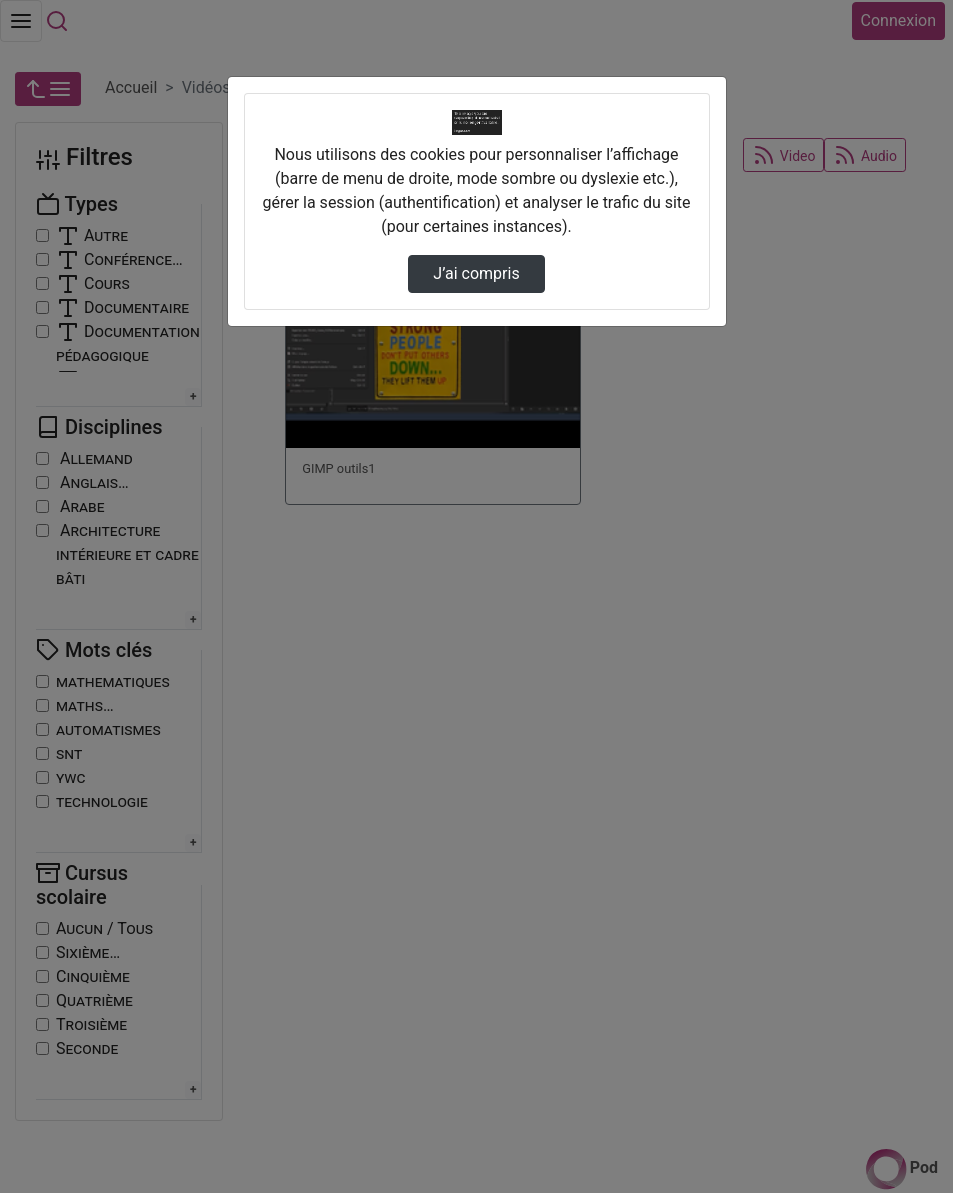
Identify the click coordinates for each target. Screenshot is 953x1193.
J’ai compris (476, 273)
